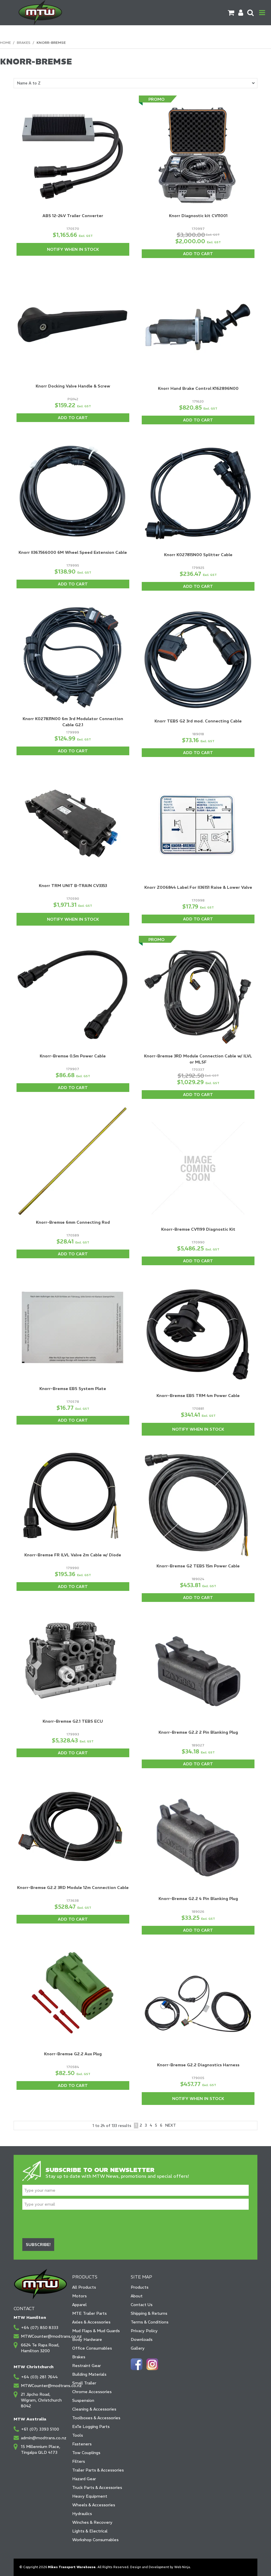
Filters (78, 2461)
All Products (84, 2287)
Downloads (141, 2339)
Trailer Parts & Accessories (98, 2470)
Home (5, 42)
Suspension (83, 2400)
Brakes (23, 42)
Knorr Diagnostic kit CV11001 (198, 215)
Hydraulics (82, 2513)
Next (170, 2125)
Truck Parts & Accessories (97, 2487)
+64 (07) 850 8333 (39, 2327)
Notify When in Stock (73, 249)
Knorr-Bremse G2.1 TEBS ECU (73, 1721)
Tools (77, 2435)
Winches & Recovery (92, 2522)
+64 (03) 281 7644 (39, 2376)
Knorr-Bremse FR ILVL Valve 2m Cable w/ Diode (72, 1555)
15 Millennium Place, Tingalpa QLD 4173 (40, 2449)
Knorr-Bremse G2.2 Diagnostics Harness (198, 2064)
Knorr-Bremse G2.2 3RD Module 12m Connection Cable (73, 1887)
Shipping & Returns (149, 2313)
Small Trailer (84, 2383)
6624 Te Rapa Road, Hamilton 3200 (40, 2347)
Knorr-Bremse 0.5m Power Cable (73, 1056)
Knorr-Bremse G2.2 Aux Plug (73, 2053)
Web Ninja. (182, 2567)
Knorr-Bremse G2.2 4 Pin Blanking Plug (198, 1898)
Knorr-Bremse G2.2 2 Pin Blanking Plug (198, 1732)
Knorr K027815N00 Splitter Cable (198, 554)
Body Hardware (87, 2339)
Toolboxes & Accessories (96, 2417)
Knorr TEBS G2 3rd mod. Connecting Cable (198, 721)
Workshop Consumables (95, 2539)
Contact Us (141, 2304)
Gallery (138, 2348)
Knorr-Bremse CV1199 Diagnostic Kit (198, 1229)
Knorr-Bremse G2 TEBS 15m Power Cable (198, 1566)
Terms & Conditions (149, 2322)
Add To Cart (198, 253)
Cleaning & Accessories (94, 2409)
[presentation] (66, 2224)
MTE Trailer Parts (89, 2313)
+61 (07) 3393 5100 (40, 2429)
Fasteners (82, 2444)
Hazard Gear (84, 2478)
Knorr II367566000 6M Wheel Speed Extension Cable (73, 552)
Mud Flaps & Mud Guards (96, 2330)
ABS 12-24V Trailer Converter (73, 215)
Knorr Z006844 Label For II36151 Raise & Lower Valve (198, 887)
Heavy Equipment (89, 2496)
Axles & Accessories (91, 2322)
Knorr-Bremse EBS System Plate (72, 1388)
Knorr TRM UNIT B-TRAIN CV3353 (73, 885)
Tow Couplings (86, 2452)
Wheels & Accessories (93, 2505)
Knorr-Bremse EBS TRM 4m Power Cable (198, 1395)
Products (139, 2287)
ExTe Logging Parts (91, 2426)
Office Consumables (92, 2348)
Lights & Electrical (90, 2531)
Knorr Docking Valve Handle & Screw (73, 386)
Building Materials (89, 2374)
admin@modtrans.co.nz (43, 2437)
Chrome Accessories (92, 2391)
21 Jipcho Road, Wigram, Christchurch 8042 (41, 2400)
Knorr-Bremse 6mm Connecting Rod (73, 1222)
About (137, 2296)
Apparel (79, 2304)
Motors (79, 2296)
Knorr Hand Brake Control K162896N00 (198, 388)
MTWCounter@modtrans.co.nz (44, 2336)
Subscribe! (38, 2244)
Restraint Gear (86, 2365)
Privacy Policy (144, 2330)
